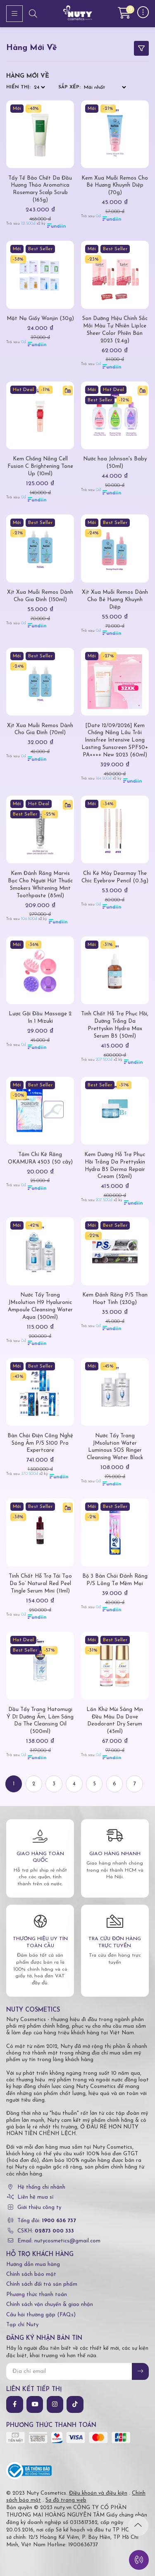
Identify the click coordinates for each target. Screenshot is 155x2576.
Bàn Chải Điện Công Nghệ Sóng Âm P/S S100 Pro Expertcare (40, 1443)
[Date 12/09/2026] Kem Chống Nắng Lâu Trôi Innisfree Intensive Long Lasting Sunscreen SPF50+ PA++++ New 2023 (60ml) (114, 740)
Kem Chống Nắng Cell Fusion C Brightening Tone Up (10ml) (40, 466)
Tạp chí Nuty (22, 2324)
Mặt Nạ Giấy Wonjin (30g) (40, 318)
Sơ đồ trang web (65, 2500)
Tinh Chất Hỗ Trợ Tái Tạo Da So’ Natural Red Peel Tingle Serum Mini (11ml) (40, 1584)
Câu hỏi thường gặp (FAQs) (41, 2315)
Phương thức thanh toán (36, 2294)
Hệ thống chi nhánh (41, 2187)
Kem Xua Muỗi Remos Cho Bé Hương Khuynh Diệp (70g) (114, 185)
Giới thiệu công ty (39, 2207)
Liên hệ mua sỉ (35, 2197)
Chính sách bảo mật (31, 2274)
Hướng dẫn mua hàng (33, 2264)
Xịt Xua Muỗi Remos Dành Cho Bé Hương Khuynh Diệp (115, 600)
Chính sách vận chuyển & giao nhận (49, 2304)
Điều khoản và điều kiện (98, 2493)
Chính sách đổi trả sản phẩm (41, 2284)
